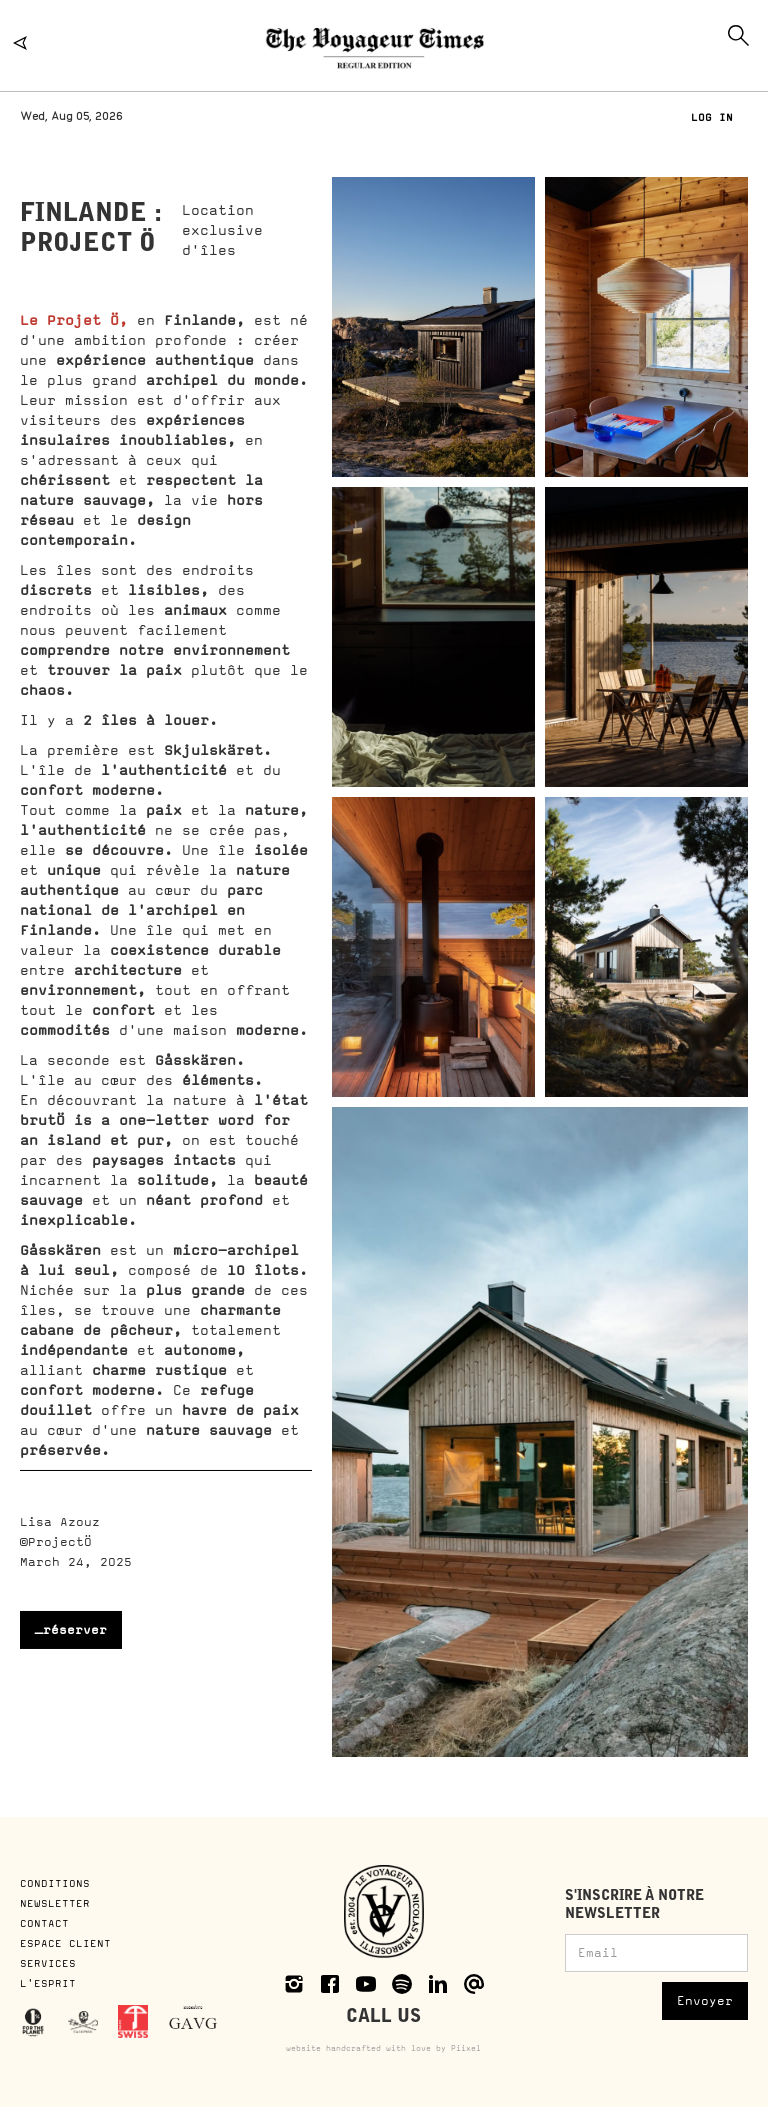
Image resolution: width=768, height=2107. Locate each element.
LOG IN (712, 117)
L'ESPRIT (48, 1983)
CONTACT (44, 1923)
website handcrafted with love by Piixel (383, 2048)
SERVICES (48, 1963)
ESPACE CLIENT (65, 1943)
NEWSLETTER (55, 1903)
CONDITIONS (58, 1883)
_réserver (71, 1630)
